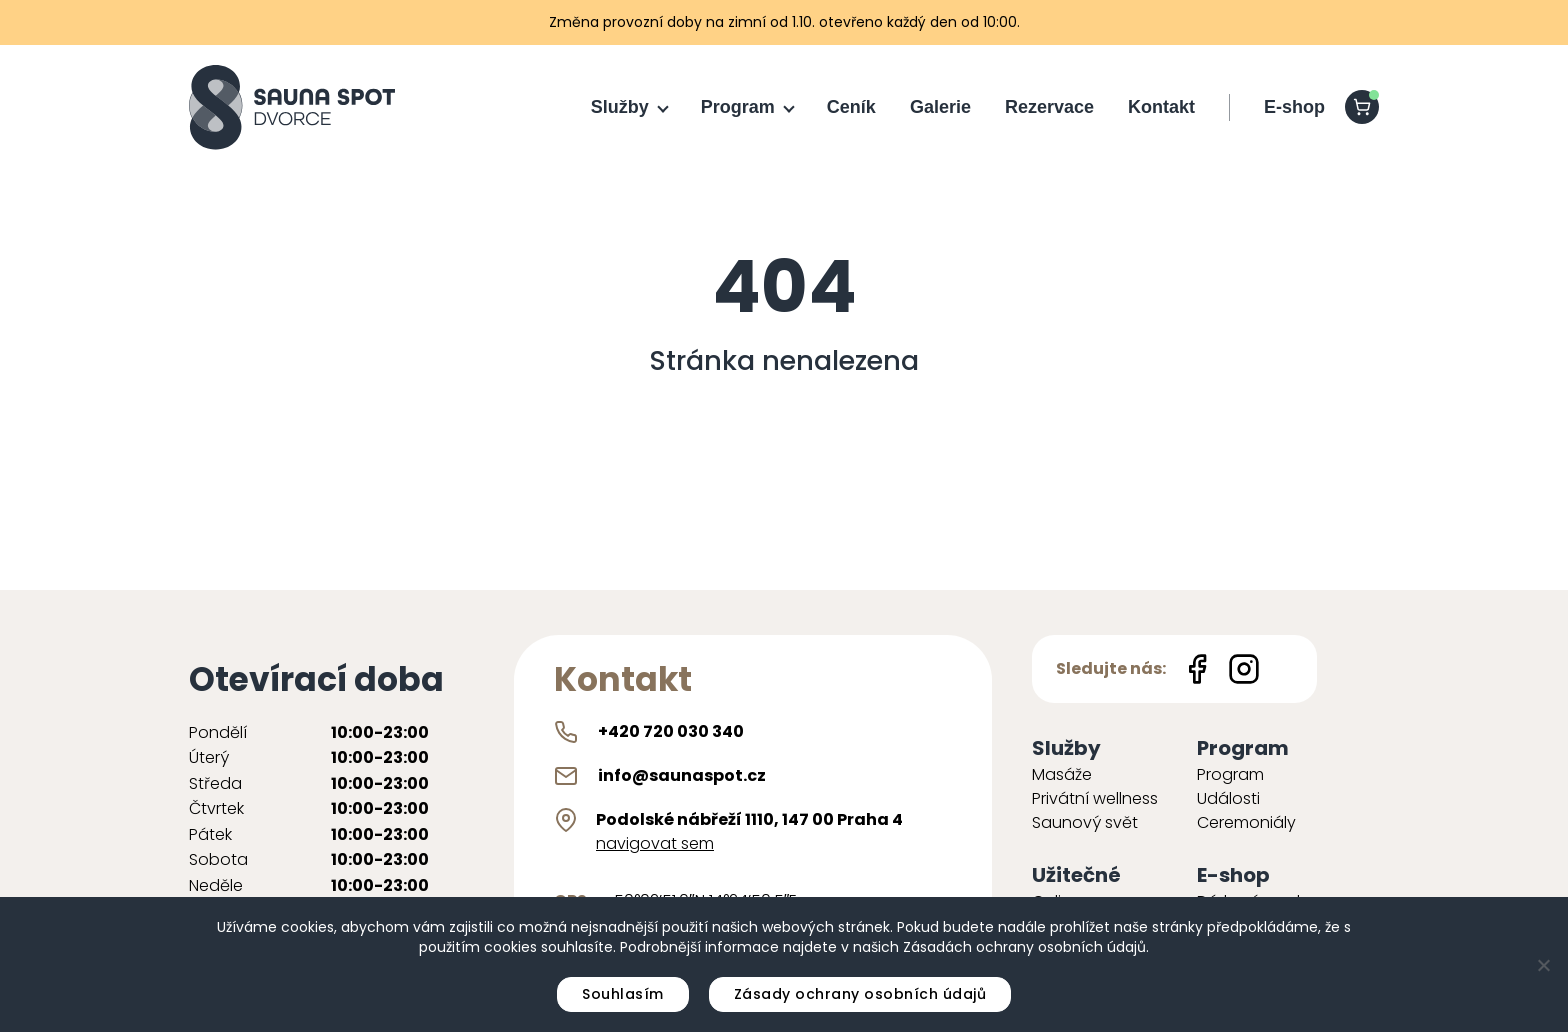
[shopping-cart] (1362, 107)
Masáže (1062, 774)
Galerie (940, 107)
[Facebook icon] (1197, 669)
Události (1228, 798)
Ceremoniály (1246, 822)
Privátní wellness (1095, 798)
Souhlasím (623, 994)
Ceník (851, 107)
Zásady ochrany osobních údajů (860, 994)
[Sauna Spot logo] (292, 107)
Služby (620, 107)
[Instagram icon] (1244, 669)
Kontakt (1161, 107)
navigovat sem (655, 843)
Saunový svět (1085, 822)
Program (738, 107)
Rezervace (1049, 107)
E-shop (1294, 107)
